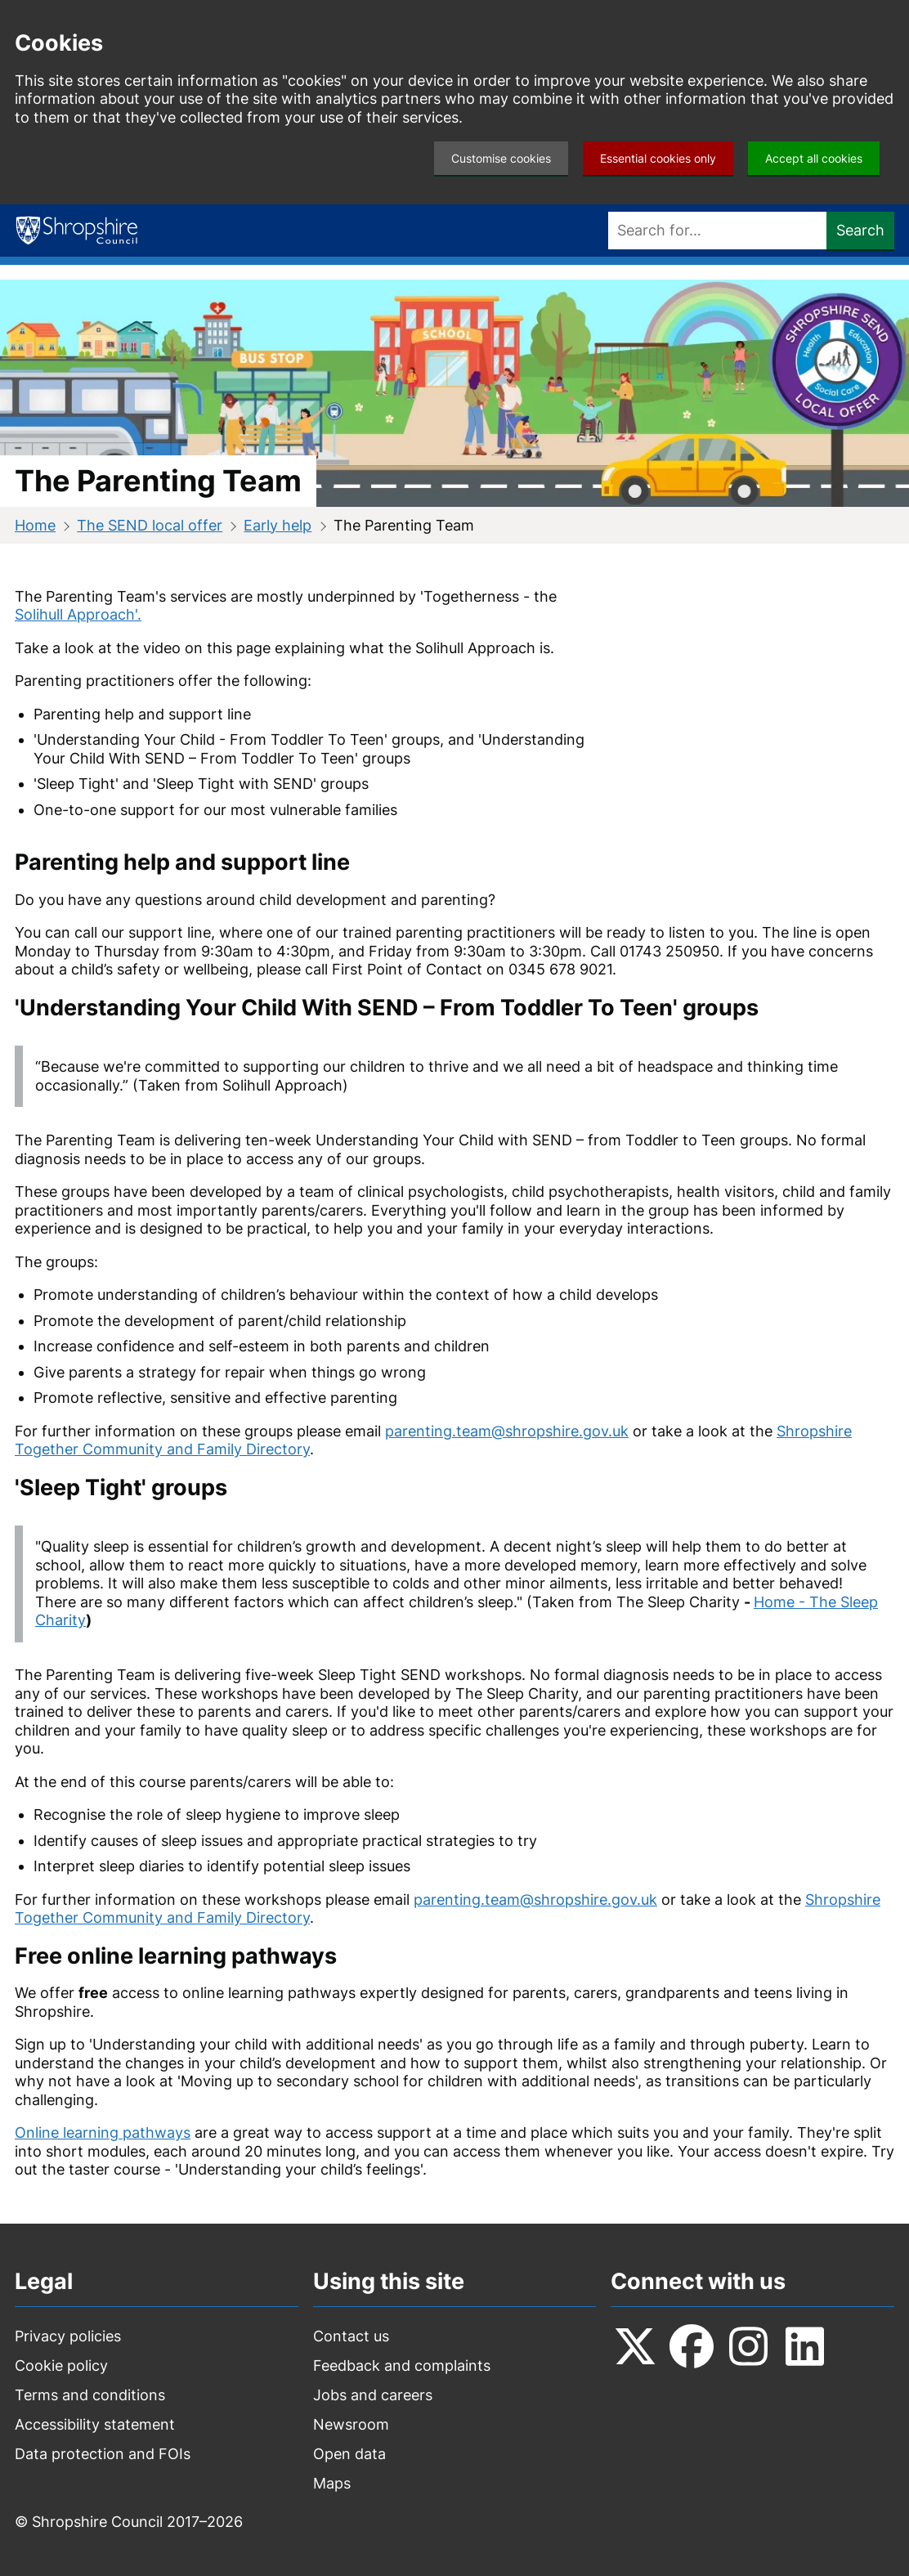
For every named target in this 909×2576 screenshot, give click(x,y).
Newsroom (351, 2424)
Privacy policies (68, 2336)
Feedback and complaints (401, 2365)
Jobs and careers (372, 2395)
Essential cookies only (658, 158)
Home (35, 525)
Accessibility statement (95, 2424)
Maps (332, 2483)
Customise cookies (501, 158)
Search (860, 230)
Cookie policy (61, 2365)
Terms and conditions (90, 2395)
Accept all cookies (813, 158)
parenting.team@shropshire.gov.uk (507, 1431)
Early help (277, 525)
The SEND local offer (149, 525)
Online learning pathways (102, 2132)
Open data (349, 2453)
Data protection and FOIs (102, 2453)
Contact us (351, 2336)
